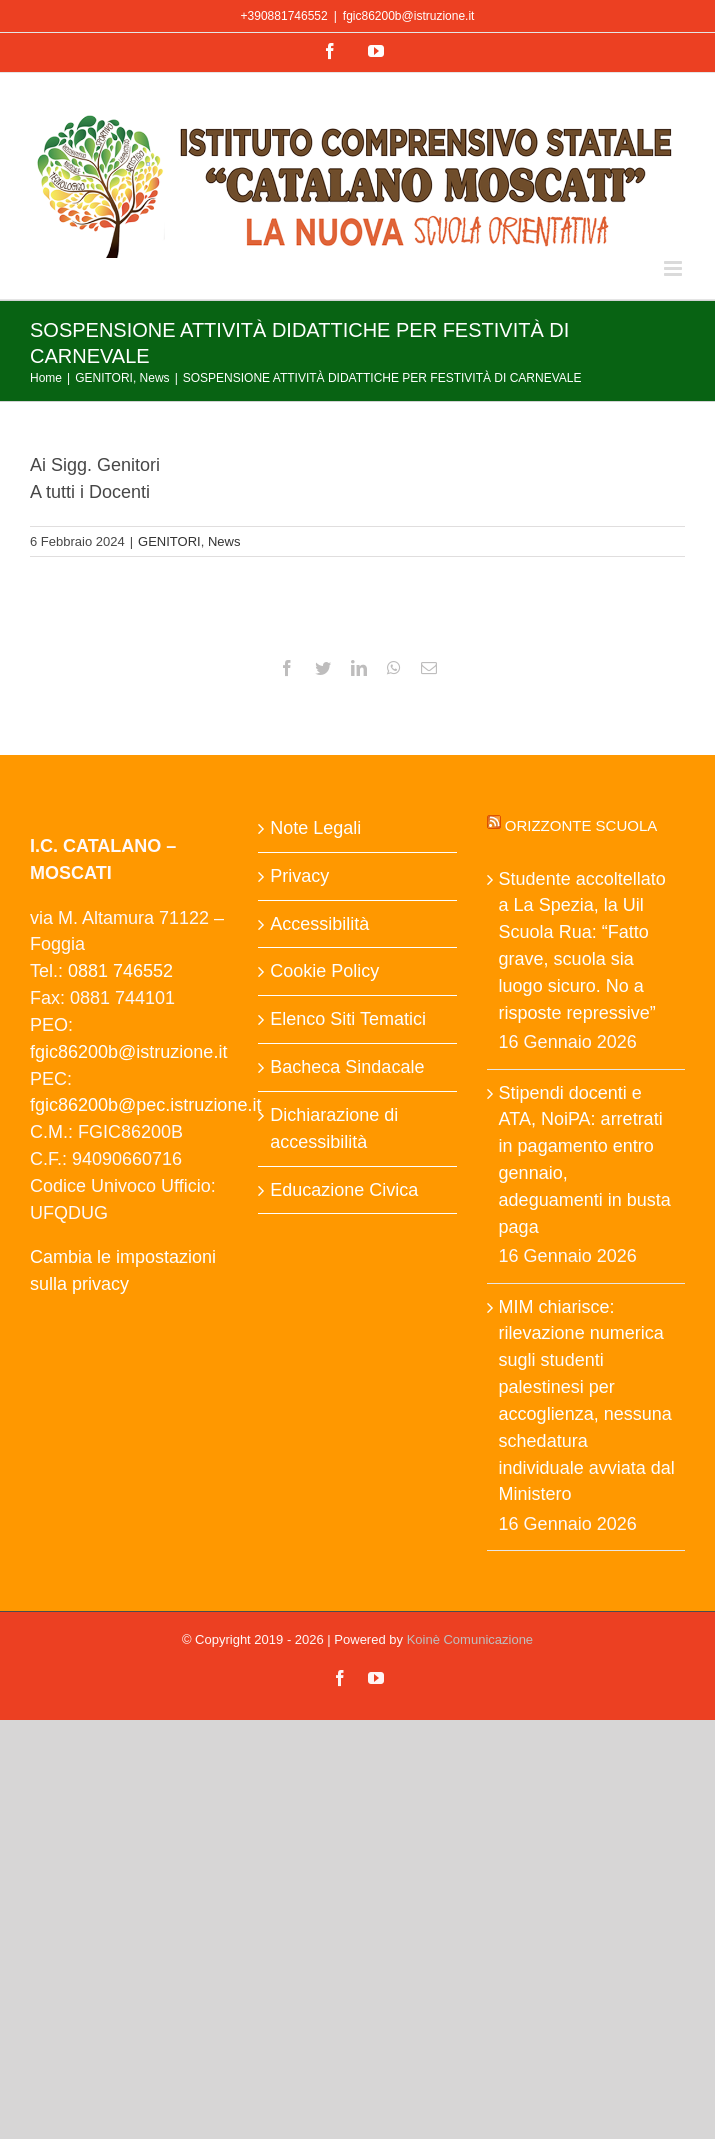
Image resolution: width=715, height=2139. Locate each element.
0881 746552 (120, 971)
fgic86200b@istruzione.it (409, 16)
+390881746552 (284, 16)
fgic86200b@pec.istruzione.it (145, 1105)
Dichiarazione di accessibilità (334, 1128)
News (224, 541)
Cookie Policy (324, 971)
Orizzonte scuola (581, 825)
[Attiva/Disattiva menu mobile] (674, 268)
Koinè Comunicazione (470, 1639)
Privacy (299, 876)
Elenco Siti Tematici (348, 1019)
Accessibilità (319, 924)
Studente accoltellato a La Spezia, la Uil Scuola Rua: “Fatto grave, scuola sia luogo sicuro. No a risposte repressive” (582, 946)
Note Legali (315, 828)
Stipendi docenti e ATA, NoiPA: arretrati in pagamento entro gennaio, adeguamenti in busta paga (585, 1160)
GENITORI (169, 541)
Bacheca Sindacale (347, 1067)
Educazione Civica (344, 1190)
